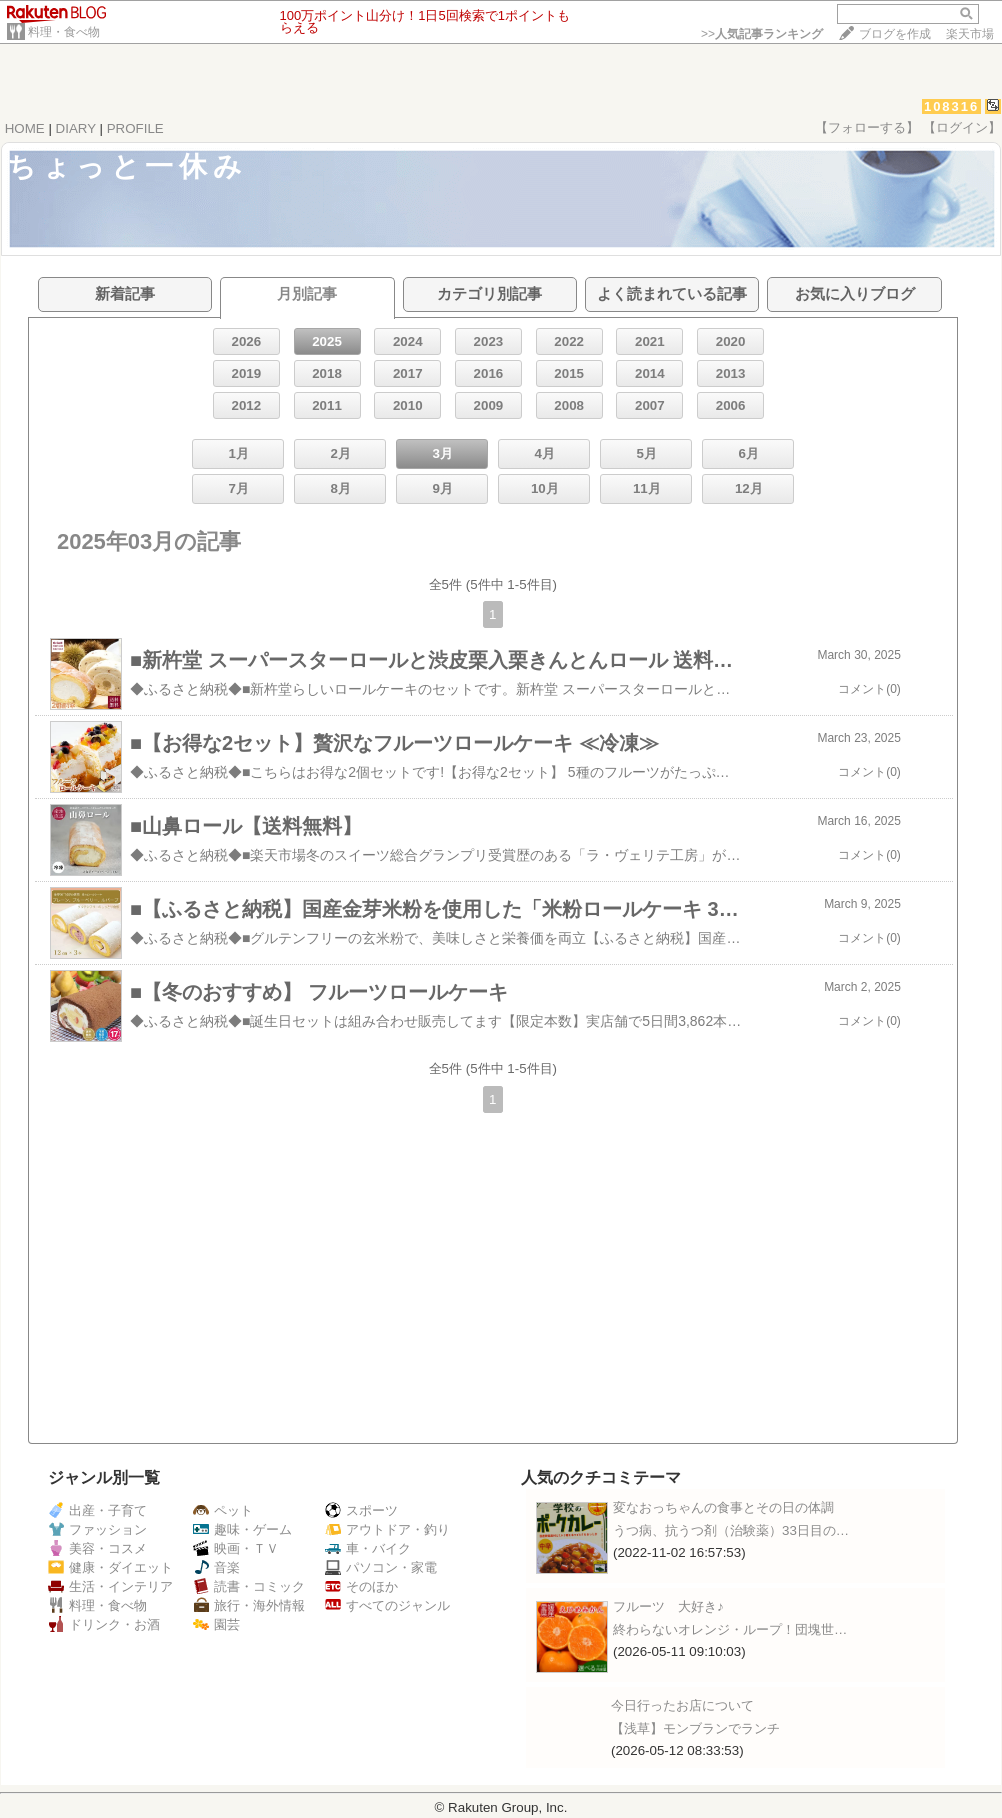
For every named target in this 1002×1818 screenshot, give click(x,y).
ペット (223, 1510)
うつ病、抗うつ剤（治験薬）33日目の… (731, 1530)
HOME (25, 128)
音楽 (216, 1567)
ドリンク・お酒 (104, 1624)
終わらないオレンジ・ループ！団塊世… (730, 1629)
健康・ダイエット (110, 1567)
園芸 (216, 1624)
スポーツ (361, 1510)
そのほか (361, 1586)
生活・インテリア (110, 1586)
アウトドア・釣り (387, 1529)
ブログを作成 (895, 34)
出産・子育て (97, 1510)
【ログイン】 (962, 127)
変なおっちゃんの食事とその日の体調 (723, 1507)
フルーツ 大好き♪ (668, 1606)
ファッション (97, 1529)
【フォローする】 (867, 127)
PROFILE (135, 128)
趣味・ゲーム (242, 1529)
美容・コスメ (97, 1548)
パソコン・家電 (381, 1567)
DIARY (76, 128)
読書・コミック (249, 1586)
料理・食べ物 (64, 32)
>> (762, 34)
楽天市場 (970, 34)
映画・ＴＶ (236, 1548)
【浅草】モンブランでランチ (695, 1728)
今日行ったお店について (682, 1705)
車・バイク (368, 1548)
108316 (951, 106)
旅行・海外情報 (249, 1605)
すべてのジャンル (387, 1605)
